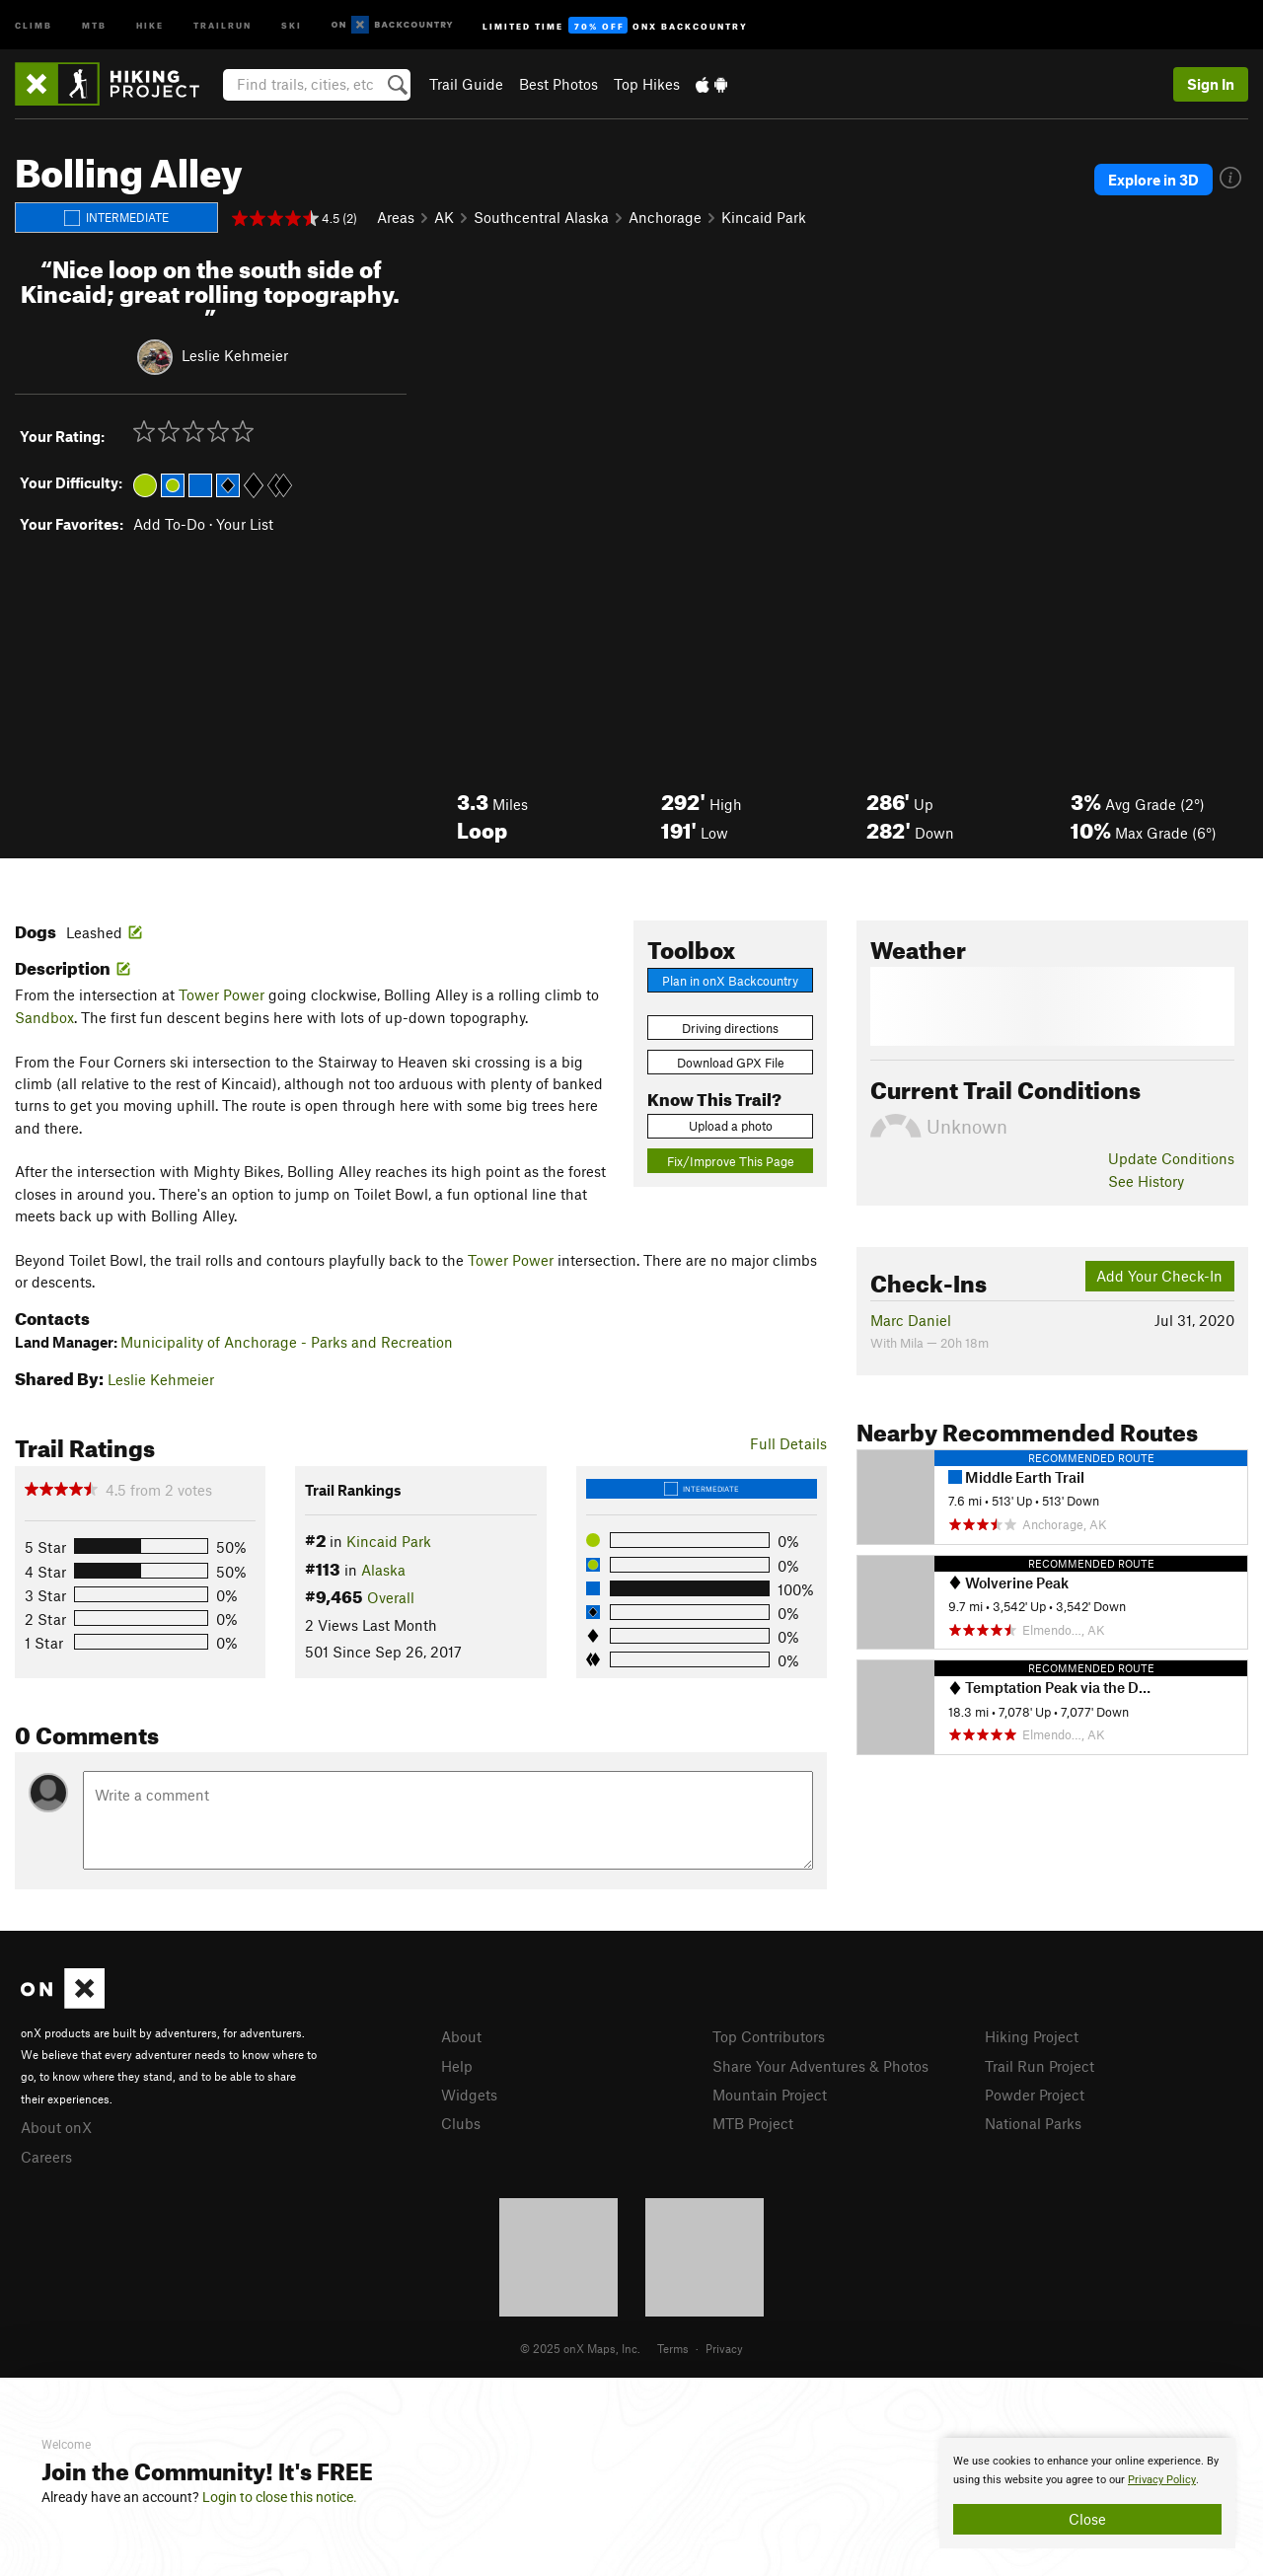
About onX (56, 2127)
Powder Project (1034, 2094)
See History (1146, 1181)
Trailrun (222, 24)
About (461, 2036)
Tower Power (221, 994)
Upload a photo (731, 1126)
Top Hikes (647, 84)
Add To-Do (169, 524)
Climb (33, 24)
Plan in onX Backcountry (730, 981)
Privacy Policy (1162, 2479)
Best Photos (558, 84)
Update (1171, 1158)
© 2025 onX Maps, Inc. (580, 2348)
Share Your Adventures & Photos (820, 2066)
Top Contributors (768, 2036)
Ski (291, 24)
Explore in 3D (1153, 179)
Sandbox (44, 1017)
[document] (1087, 2493)
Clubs (461, 2123)
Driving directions (730, 1028)
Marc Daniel (910, 1320)
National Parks (1033, 2123)
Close (1087, 2519)
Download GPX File (730, 1062)
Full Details (788, 1443)
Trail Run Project (1039, 2066)
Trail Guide (466, 84)
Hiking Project (1031, 2036)
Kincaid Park (763, 217)
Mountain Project (769, 2094)
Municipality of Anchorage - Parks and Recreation (286, 1342)
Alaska (383, 1570)
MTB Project (752, 2123)
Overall (390, 1597)
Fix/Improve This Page (730, 1161)
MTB (94, 24)
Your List (244, 524)
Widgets (469, 2094)
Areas (395, 217)
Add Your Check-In (1159, 1276)
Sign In (1210, 84)
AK (444, 217)
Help (457, 2066)
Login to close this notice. (279, 2497)
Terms (673, 2348)
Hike (150, 24)
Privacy (724, 2348)
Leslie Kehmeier (235, 355)
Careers (46, 2157)
